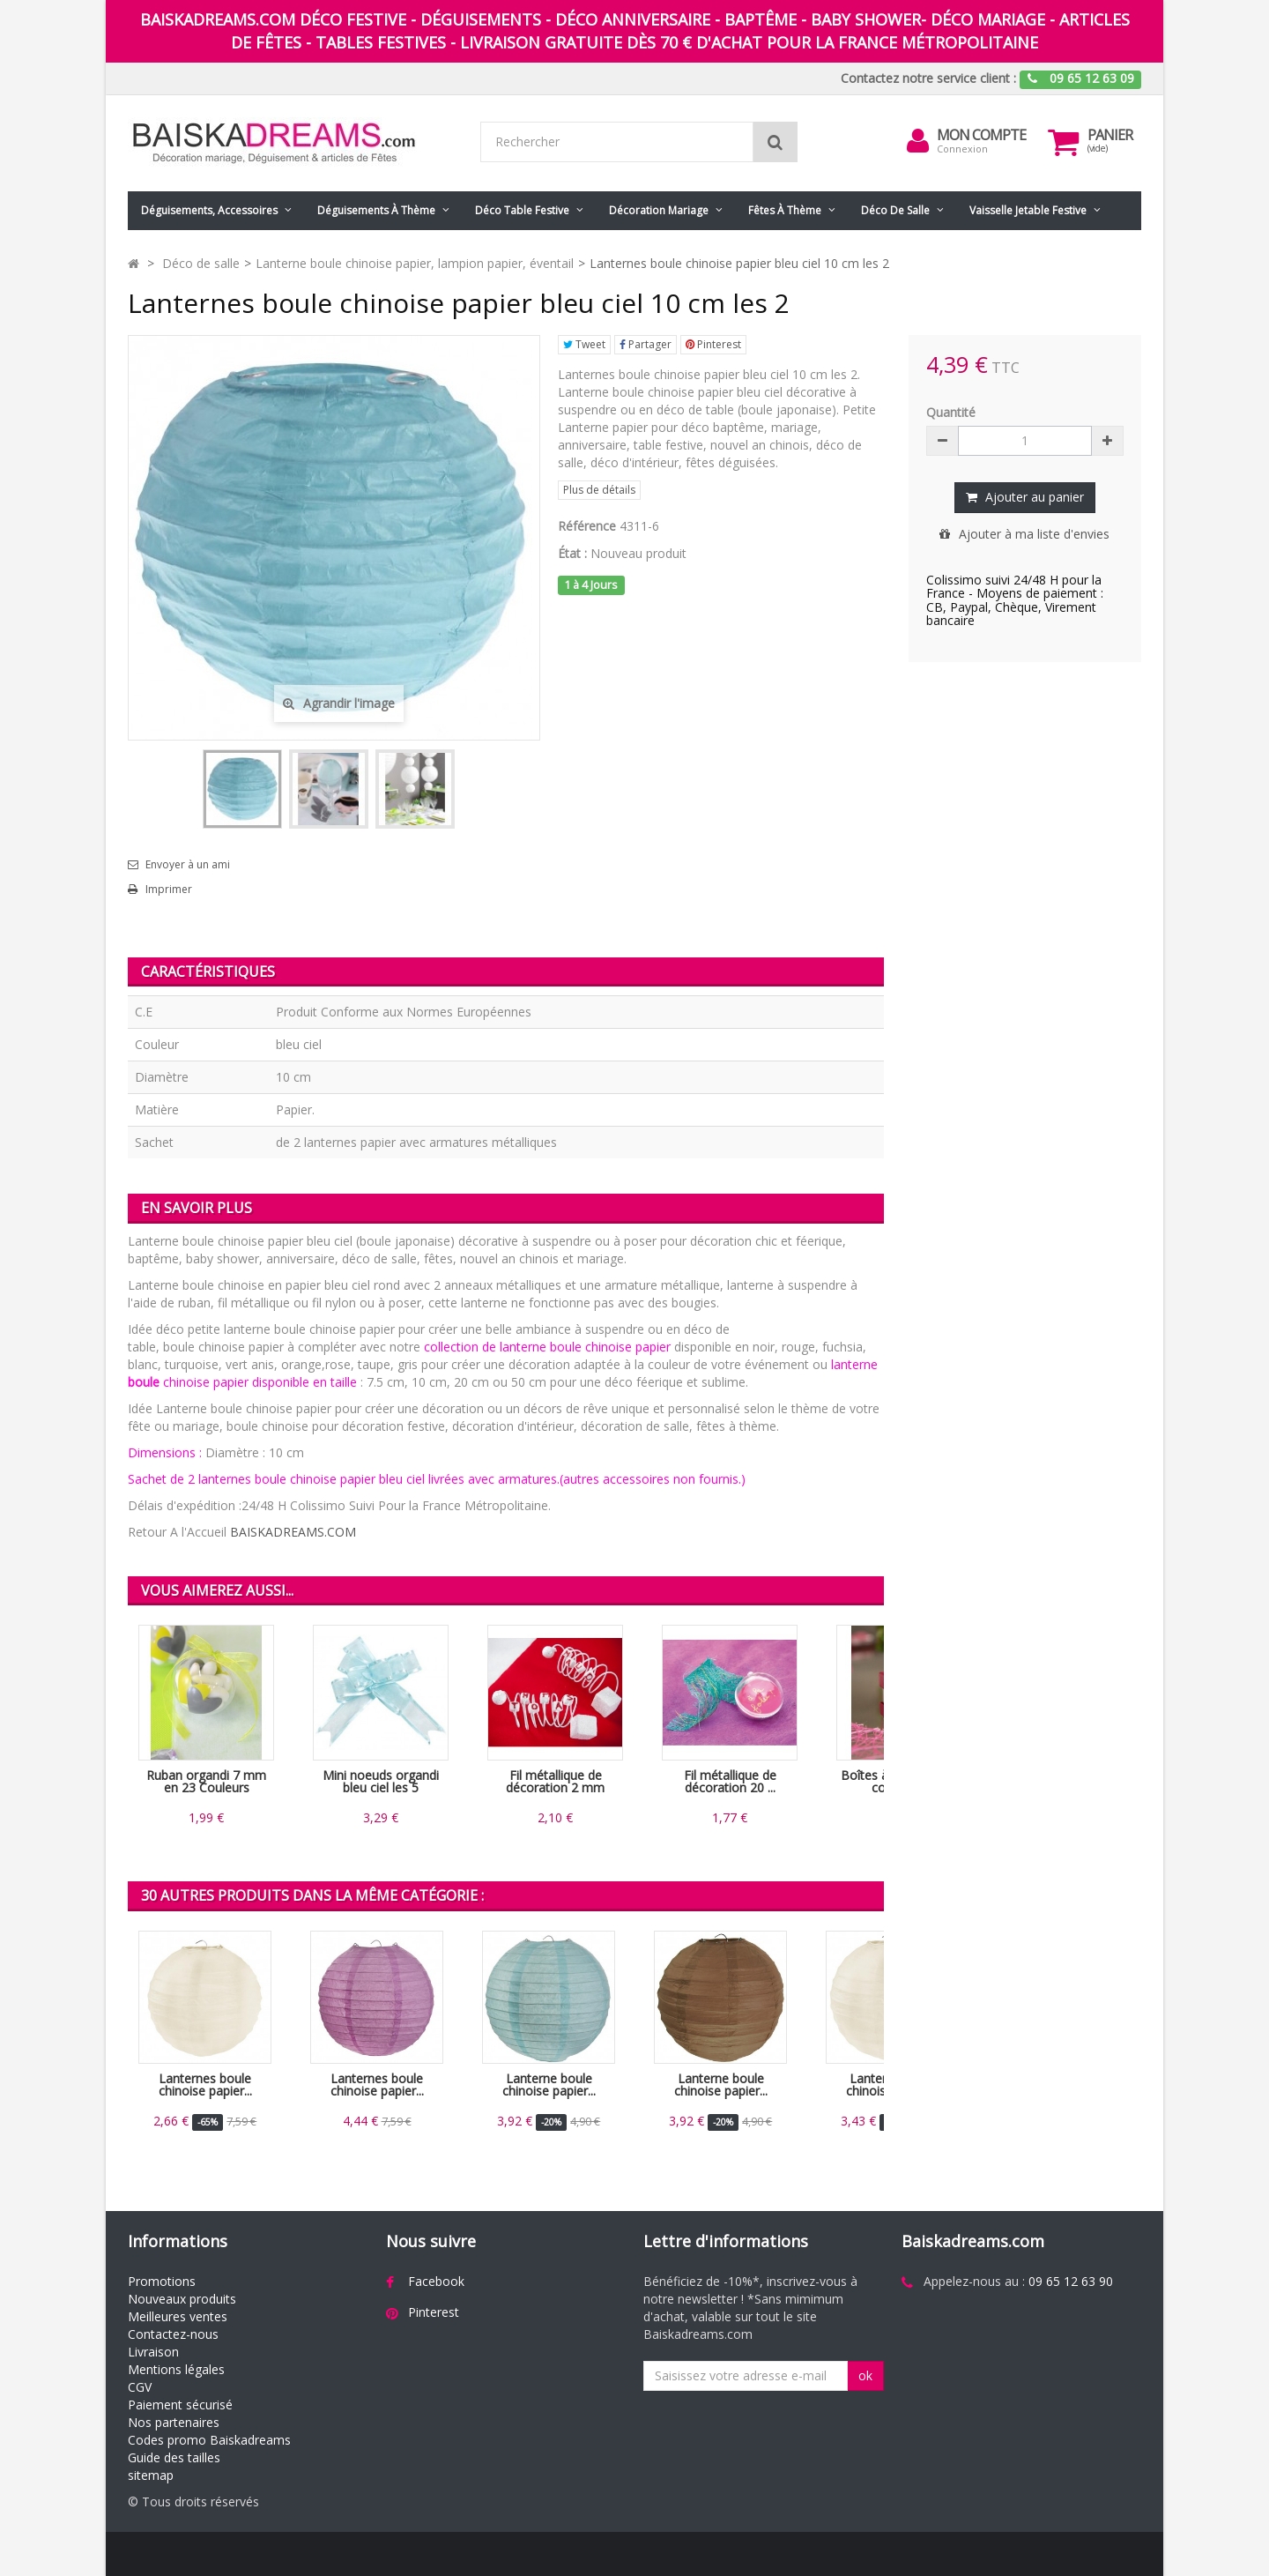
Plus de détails (599, 489)
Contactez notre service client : (928, 78)
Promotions (162, 2281)
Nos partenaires (173, 2422)
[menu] (917, 141)
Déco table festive (522, 210)
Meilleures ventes (177, 2316)
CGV (140, 2387)
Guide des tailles (174, 2457)
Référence (587, 525)
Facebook (436, 2281)
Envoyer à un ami (187, 865)
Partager (646, 344)
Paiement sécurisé (180, 2404)
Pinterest (713, 344)
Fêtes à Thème (784, 210)
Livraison (153, 2351)
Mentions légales (176, 2369)
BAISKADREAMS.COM (293, 1531)
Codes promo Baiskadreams (209, 2439)
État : (572, 553)
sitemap (151, 2475)
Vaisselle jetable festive (1028, 210)
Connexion (962, 148)
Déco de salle (895, 210)
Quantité (951, 412)
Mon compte (981, 135)
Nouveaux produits (182, 2298)
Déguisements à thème (376, 210)
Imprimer (168, 889)
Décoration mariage (659, 210)
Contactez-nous (173, 2334)
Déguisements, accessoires (209, 210)
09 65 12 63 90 (1070, 2281)
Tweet (584, 344)
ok (865, 2375)
